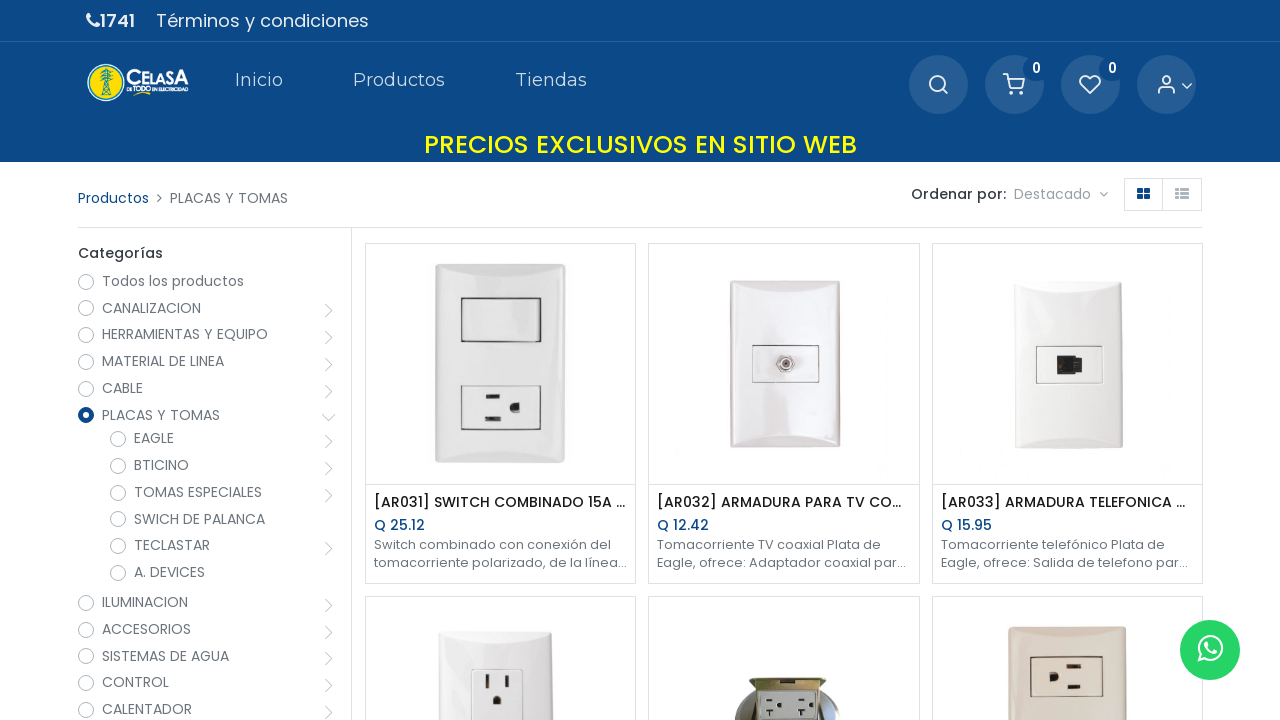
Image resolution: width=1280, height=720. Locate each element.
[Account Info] (1174, 85)
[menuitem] (258, 84)
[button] (1061, 195)
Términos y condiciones (262, 20)
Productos (113, 198)
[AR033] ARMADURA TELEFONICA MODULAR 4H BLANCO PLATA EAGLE (1067, 502)
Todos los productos (173, 281)
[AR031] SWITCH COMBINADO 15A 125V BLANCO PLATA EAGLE (500, 502)
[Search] (938, 85)
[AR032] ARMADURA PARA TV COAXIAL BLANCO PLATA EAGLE (783, 502)
